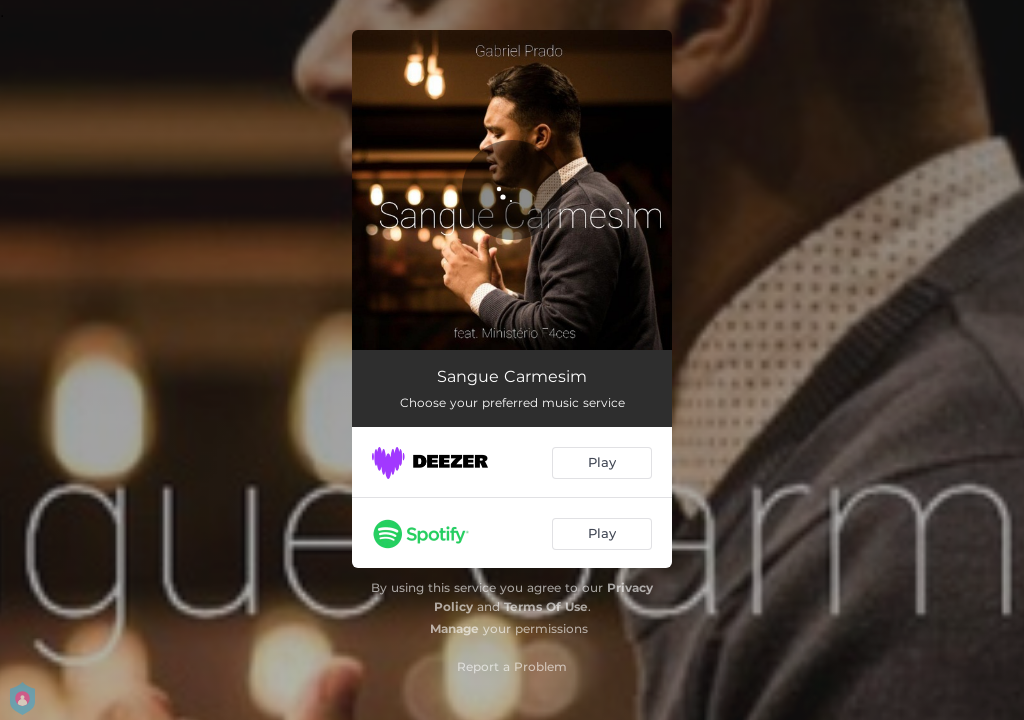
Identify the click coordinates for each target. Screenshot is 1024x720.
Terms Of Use (546, 606)
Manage (454, 628)
